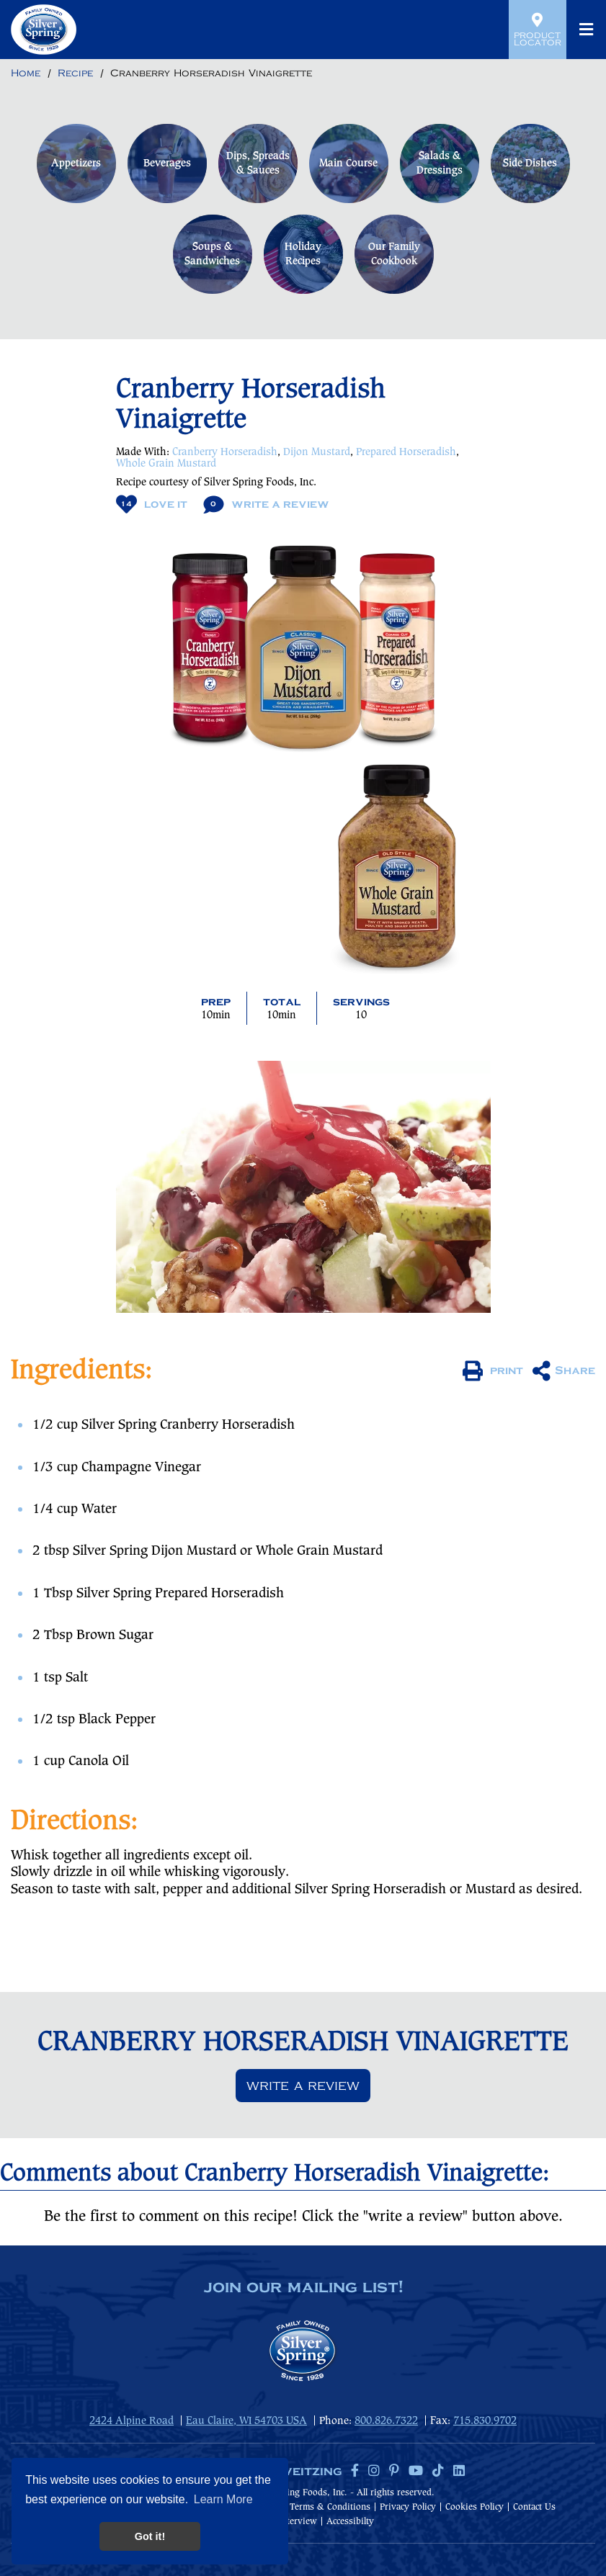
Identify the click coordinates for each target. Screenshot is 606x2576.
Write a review (303, 2085)
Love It (151, 504)
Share (564, 1371)
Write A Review (266, 504)
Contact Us (534, 2507)
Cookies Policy (474, 2507)
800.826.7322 (386, 2421)
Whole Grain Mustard (166, 464)
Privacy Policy (408, 2507)
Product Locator (537, 29)
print (493, 1371)
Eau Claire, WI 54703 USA (246, 2421)
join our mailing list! (303, 2288)
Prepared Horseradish (406, 452)
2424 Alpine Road (131, 2421)
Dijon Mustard (316, 452)
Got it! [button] (150, 2536)
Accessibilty (350, 2521)
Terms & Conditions (330, 2507)
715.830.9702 (485, 2421)
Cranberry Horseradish (224, 452)
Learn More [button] (223, 2499)
